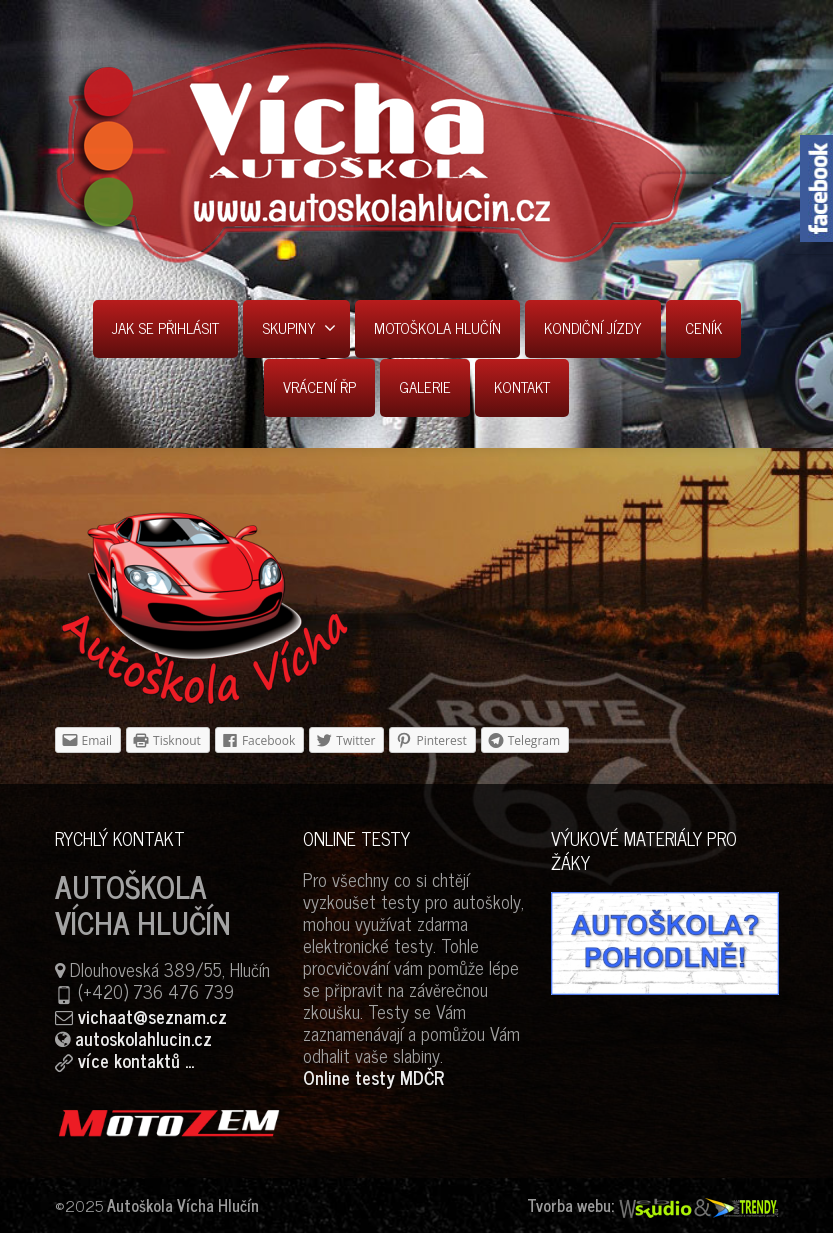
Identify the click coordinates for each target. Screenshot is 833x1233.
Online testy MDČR (373, 1077)
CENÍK (703, 327)
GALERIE (425, 386)
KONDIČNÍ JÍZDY (593, 327)
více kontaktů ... (136, 1060)
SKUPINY (299, 327)
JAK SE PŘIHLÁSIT (165, 327)
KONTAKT (522, 386)
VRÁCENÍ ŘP (319, 386)
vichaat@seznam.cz (152, 1016)
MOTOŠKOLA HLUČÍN (437, 327)
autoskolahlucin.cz (143, 1038)
